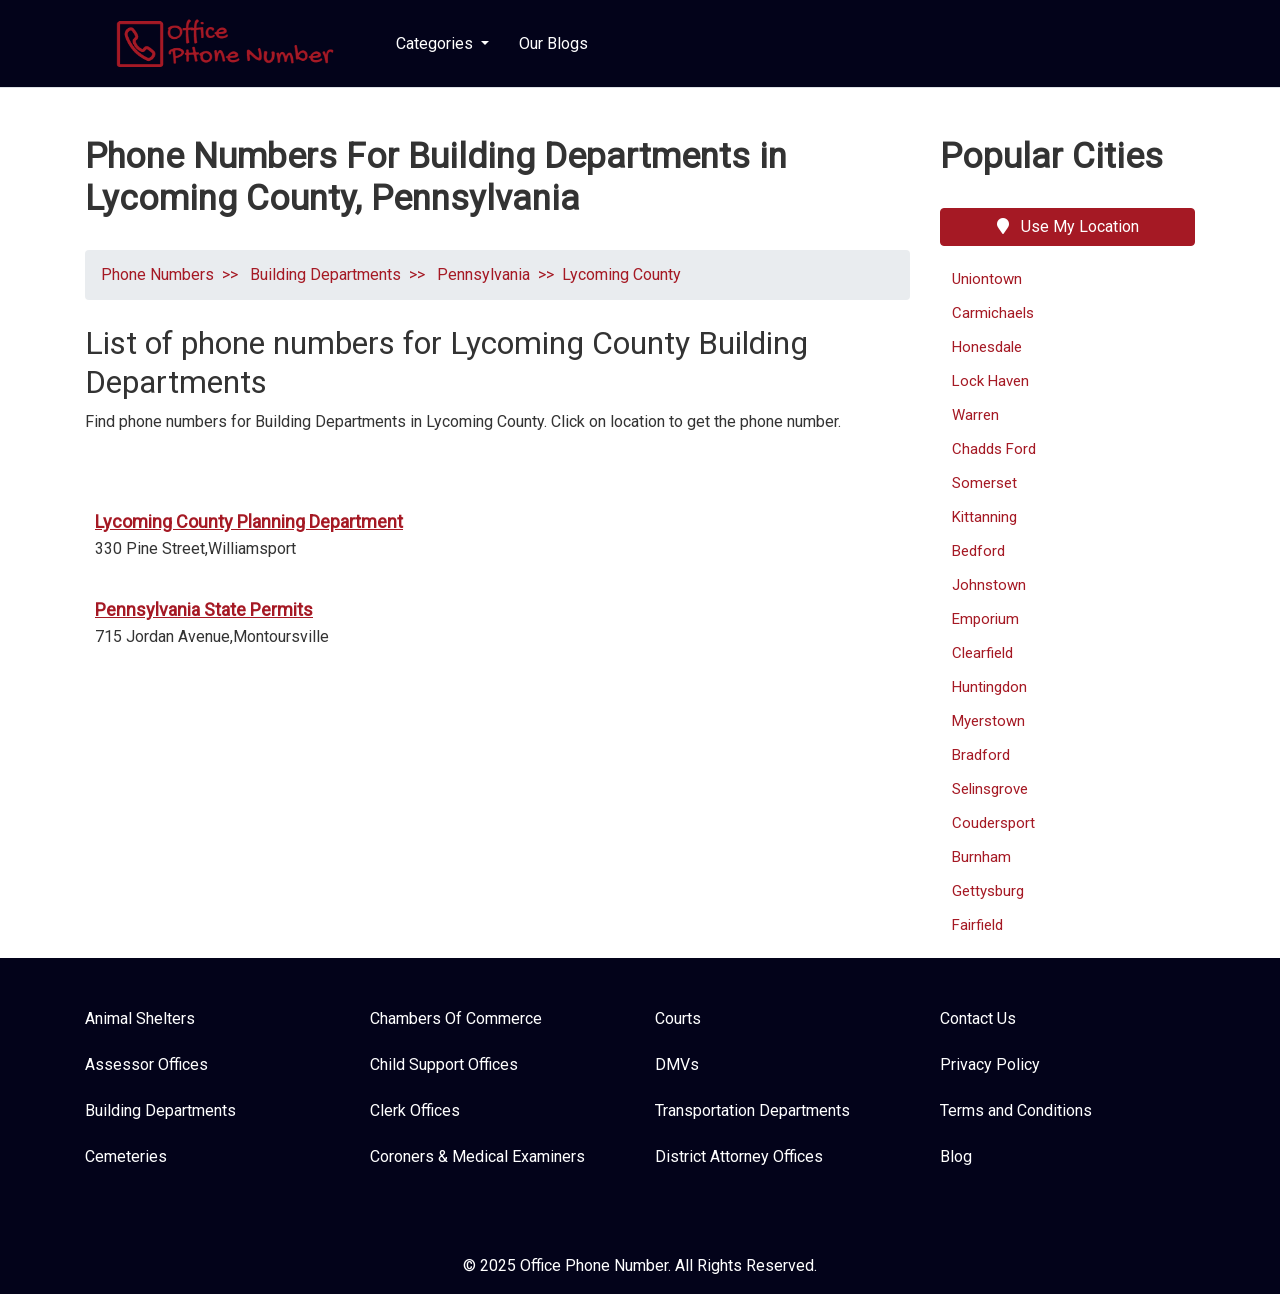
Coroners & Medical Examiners (477, 1156)
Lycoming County (621, 274)
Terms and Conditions (1016, 1110)
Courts (678, 1018)
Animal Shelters (140, 1018)
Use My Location (1068, 226)
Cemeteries (126, 1156)
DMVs (677, 1064)
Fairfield (977, 925)
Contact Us (978, 1018)
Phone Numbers (157, 274)
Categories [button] (436, 43)
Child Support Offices (444, 1064)
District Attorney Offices (739, 1156)
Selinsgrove (990, 789)
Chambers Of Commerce (456, 1018)
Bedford (978, 551)
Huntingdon (989, 687)
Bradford (981, 755)
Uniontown (987, 279)
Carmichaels (993, 313)
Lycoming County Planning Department (249, 521)
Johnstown (989, 585)
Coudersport (993, 823)
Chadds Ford (994, 449)
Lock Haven (990, 381)
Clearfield (982, 653)
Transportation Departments (752, 1110)
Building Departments (323, 274)
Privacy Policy (990, 1064)
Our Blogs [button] (553, 43)
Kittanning (984, 517)
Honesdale (987, 347)
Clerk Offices (415, 1110)
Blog (956, 1156)
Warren (975, 415)
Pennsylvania (481, 274)
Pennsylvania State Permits (204, 609)
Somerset (984, 483)
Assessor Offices (146, 1064)
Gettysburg (988, 891)
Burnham (981, 857)
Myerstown (988, 721)
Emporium (985, 619)
